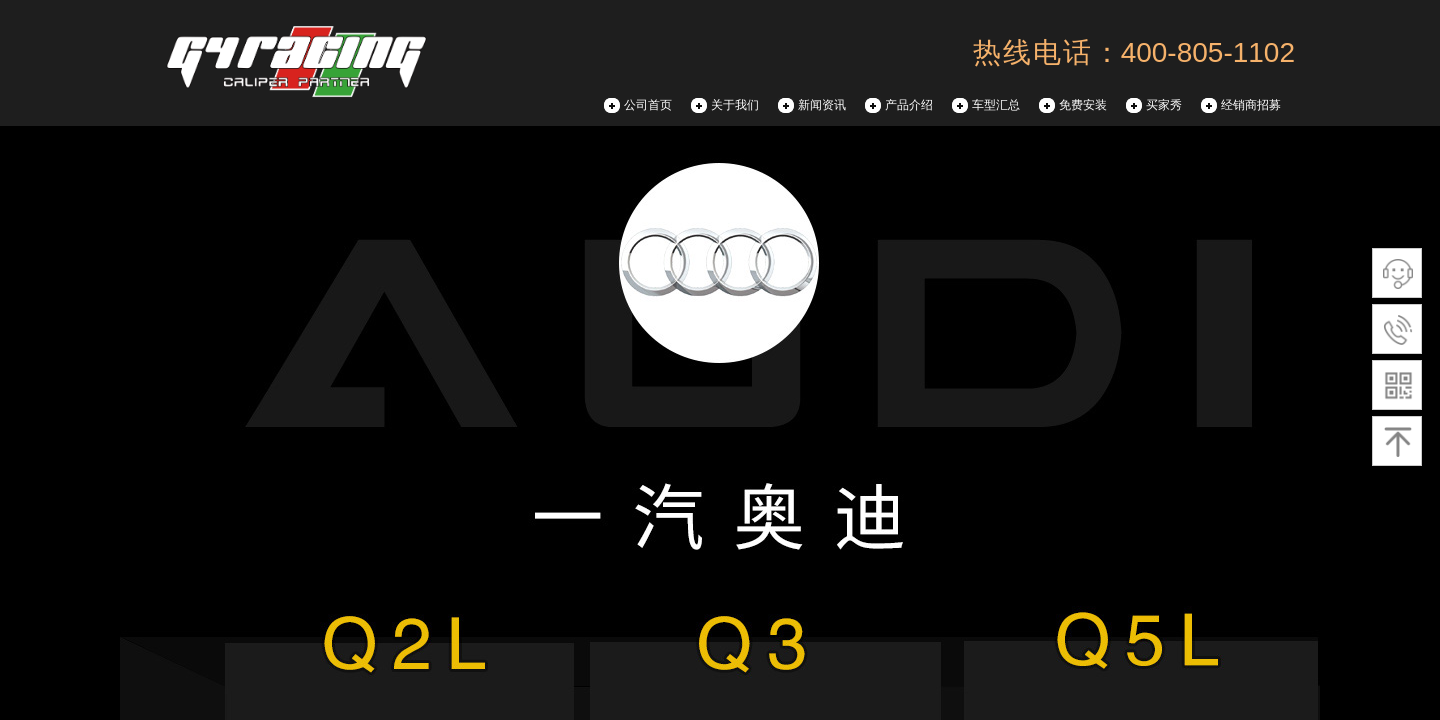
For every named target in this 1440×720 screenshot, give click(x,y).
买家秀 (1164, 105)
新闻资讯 (822, 105)
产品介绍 (909, 105)
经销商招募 (1251, 105)
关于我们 (735, 105)
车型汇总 (996, 105)
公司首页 (648, 105)
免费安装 (1083, 105)
